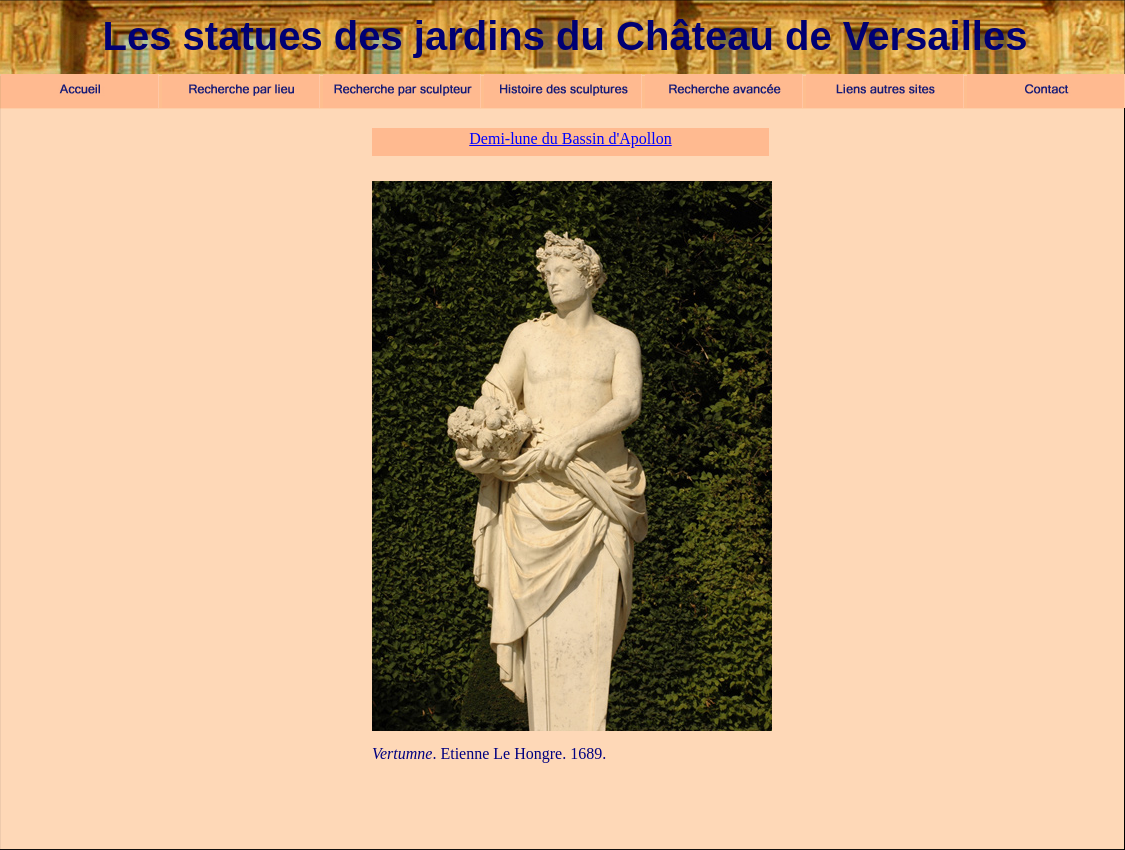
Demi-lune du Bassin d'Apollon (570, 138)
